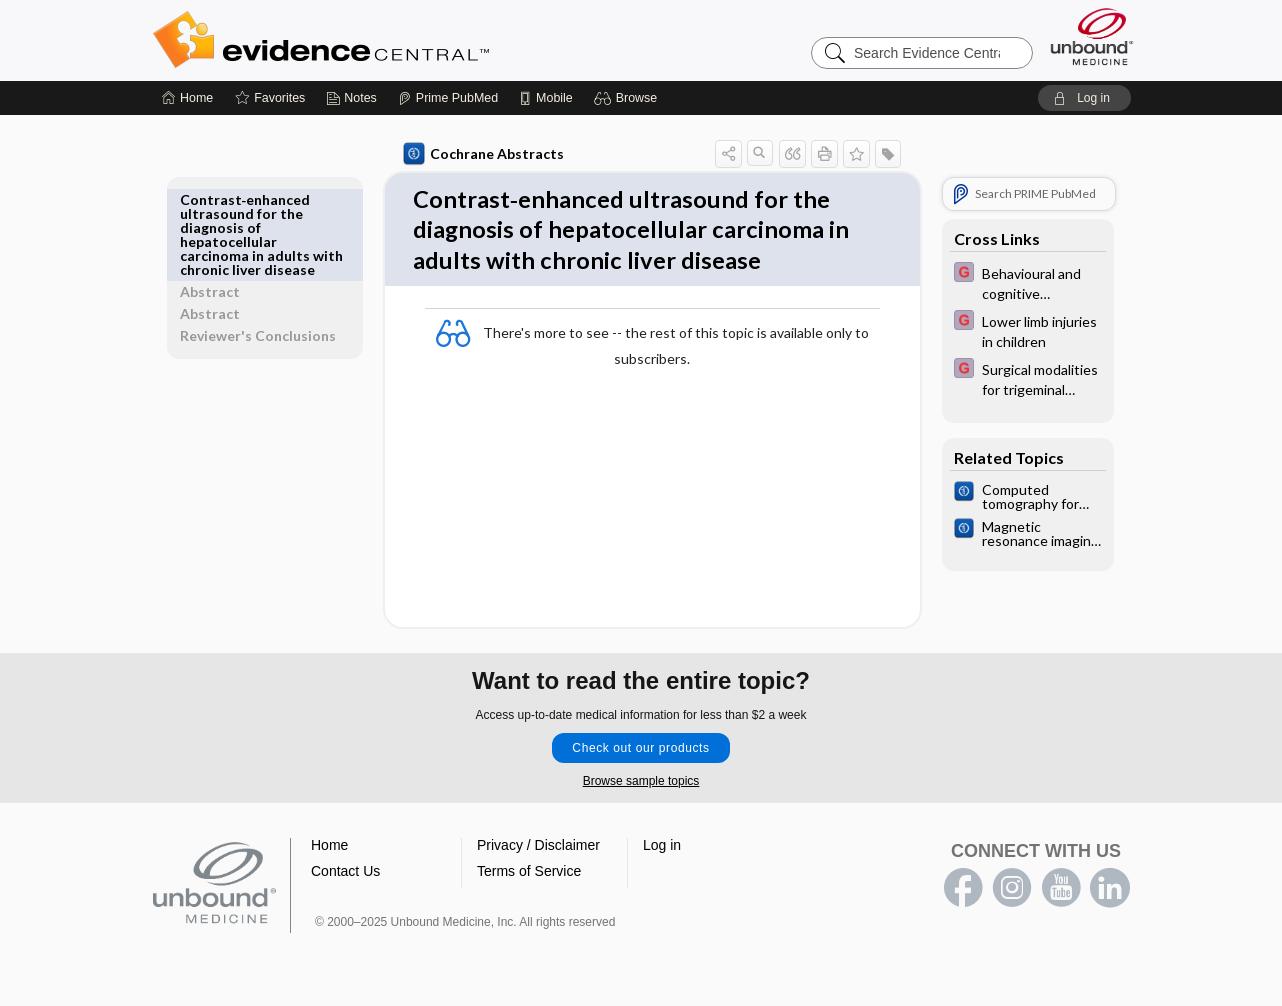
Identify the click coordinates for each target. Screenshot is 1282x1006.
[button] (628, 98)
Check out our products (640, 756)
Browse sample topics (641, 789)
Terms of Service (529, 879)
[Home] (187, 98)
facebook (963, 896)
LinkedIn (1110, 896)
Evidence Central (401, 40)
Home (329, 853)
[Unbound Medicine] (1092, 36)
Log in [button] (662, 853)
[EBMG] (1024, 282)
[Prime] (448, 98)
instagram (1012, 896)
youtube (1061, 896)
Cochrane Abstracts (480, 154)
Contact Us (345, 879)
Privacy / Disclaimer (538, 853)
